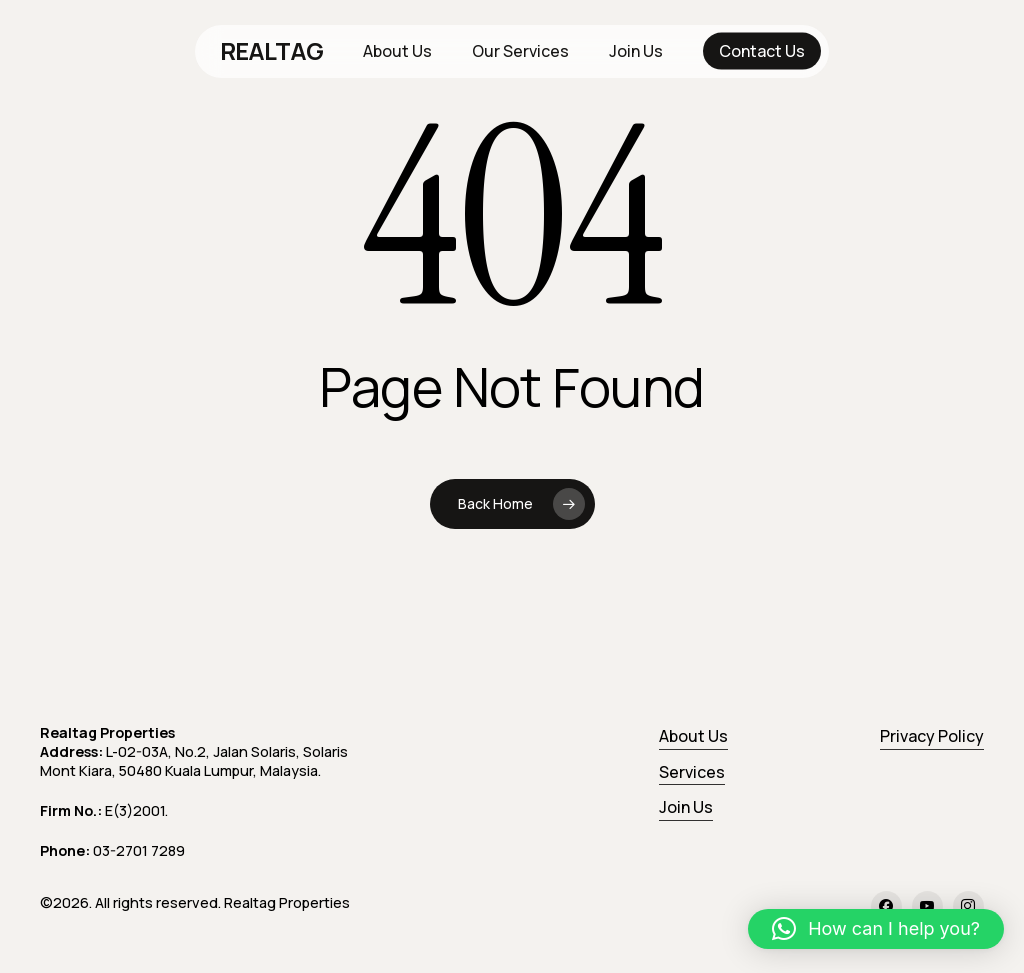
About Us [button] (693, 736)
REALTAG (272, 51)
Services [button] (692, 772)
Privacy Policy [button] (932, 736)
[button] (876, 929)
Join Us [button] (686, 807)
